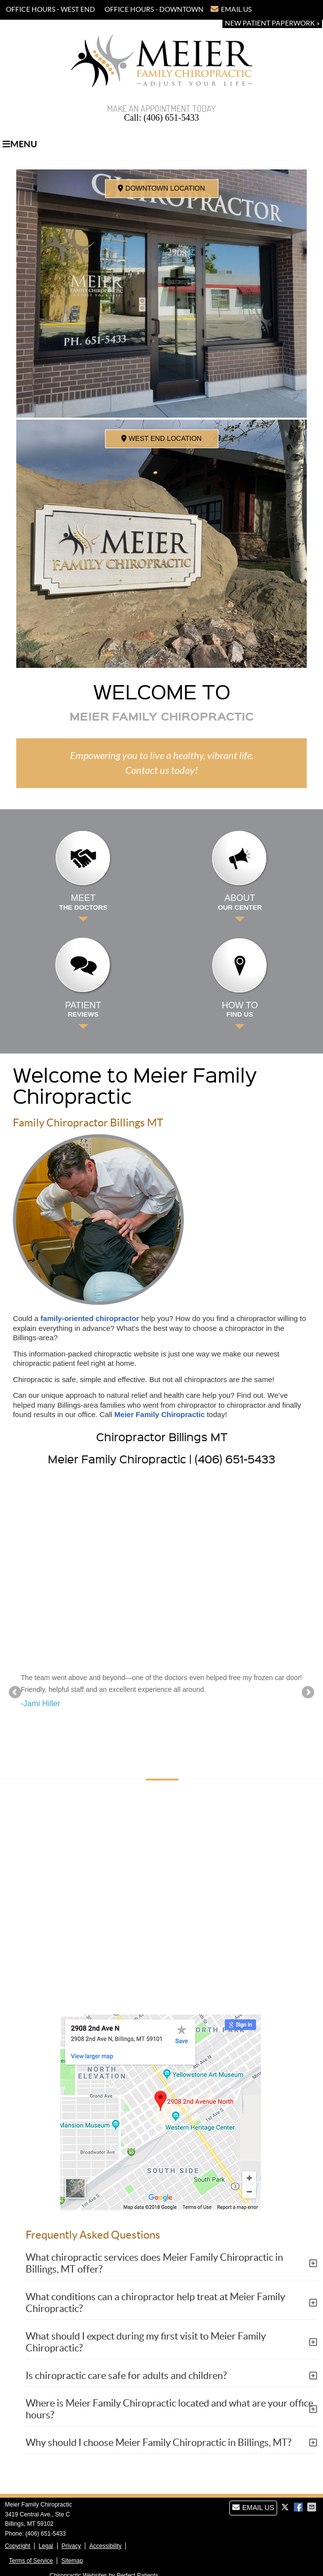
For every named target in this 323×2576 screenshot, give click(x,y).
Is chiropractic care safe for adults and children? (126, 2375)
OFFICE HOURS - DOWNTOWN (154, 9)
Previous (15, 1692)
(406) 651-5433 (191, 24)
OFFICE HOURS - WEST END (50, 9)
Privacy (71, 2546)
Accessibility (105, 2546)
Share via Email (312, 2507)
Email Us (231, 9)
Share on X (286, 2507)
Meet (83, 902)
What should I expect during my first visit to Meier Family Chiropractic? (146, 2342)
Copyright (17, 2546)
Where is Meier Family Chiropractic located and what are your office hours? (169, 2409)
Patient (83, 1009)
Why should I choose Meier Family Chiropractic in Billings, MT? (158, 2442)
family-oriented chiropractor (89, 1318)
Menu (19, 144)
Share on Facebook (299, 2507)
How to (240, 1009)
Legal (45, 2546)
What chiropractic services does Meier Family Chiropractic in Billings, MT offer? (154, 2263)
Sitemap (72, 2560)
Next (307, 1692)
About (240, 902)
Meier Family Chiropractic (159, 1414)
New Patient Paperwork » (272, 23)
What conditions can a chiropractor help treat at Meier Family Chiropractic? (155, 2302)
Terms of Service (31, 2560)
